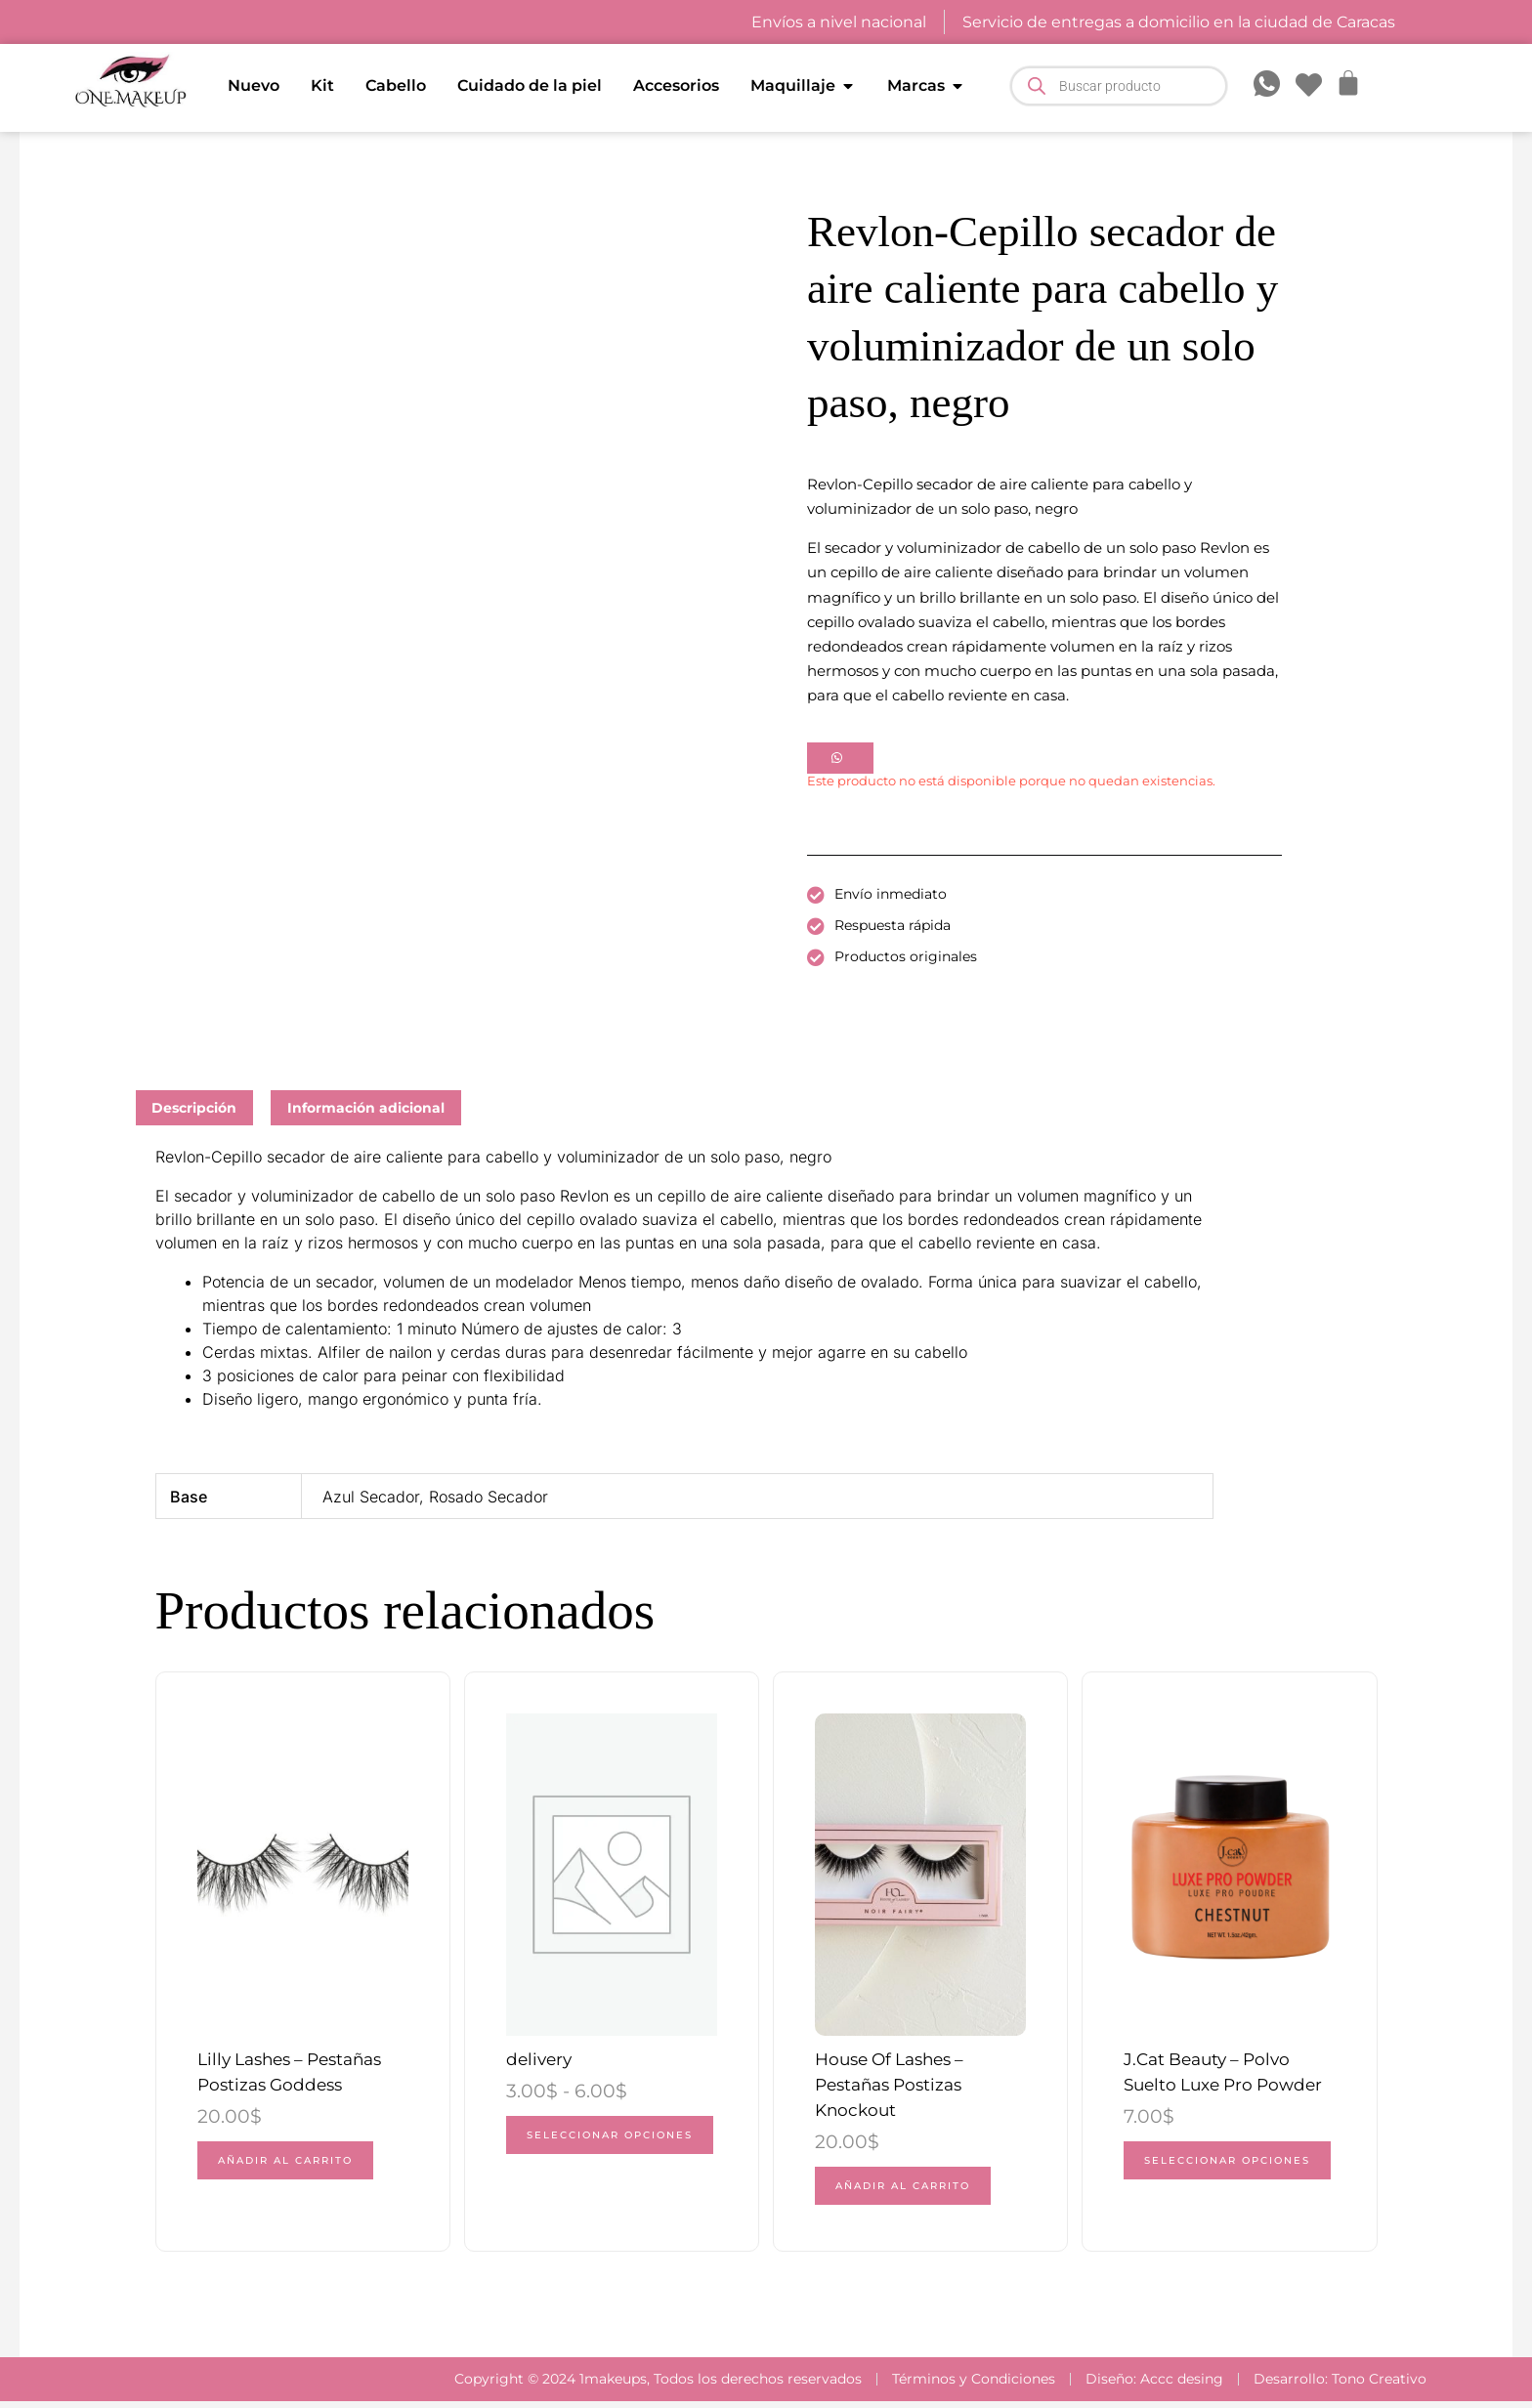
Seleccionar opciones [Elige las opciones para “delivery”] (577, 2149)
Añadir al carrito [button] (291, 2165)
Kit (322, 85)
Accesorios (676, 85)
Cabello (395, 85)
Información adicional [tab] (366, 1108)
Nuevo (253, 85)
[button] (840, 757)
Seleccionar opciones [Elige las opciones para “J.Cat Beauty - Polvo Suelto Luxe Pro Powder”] (1194, 2174)
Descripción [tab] (193, 1108)
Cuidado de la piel (529, 85)
